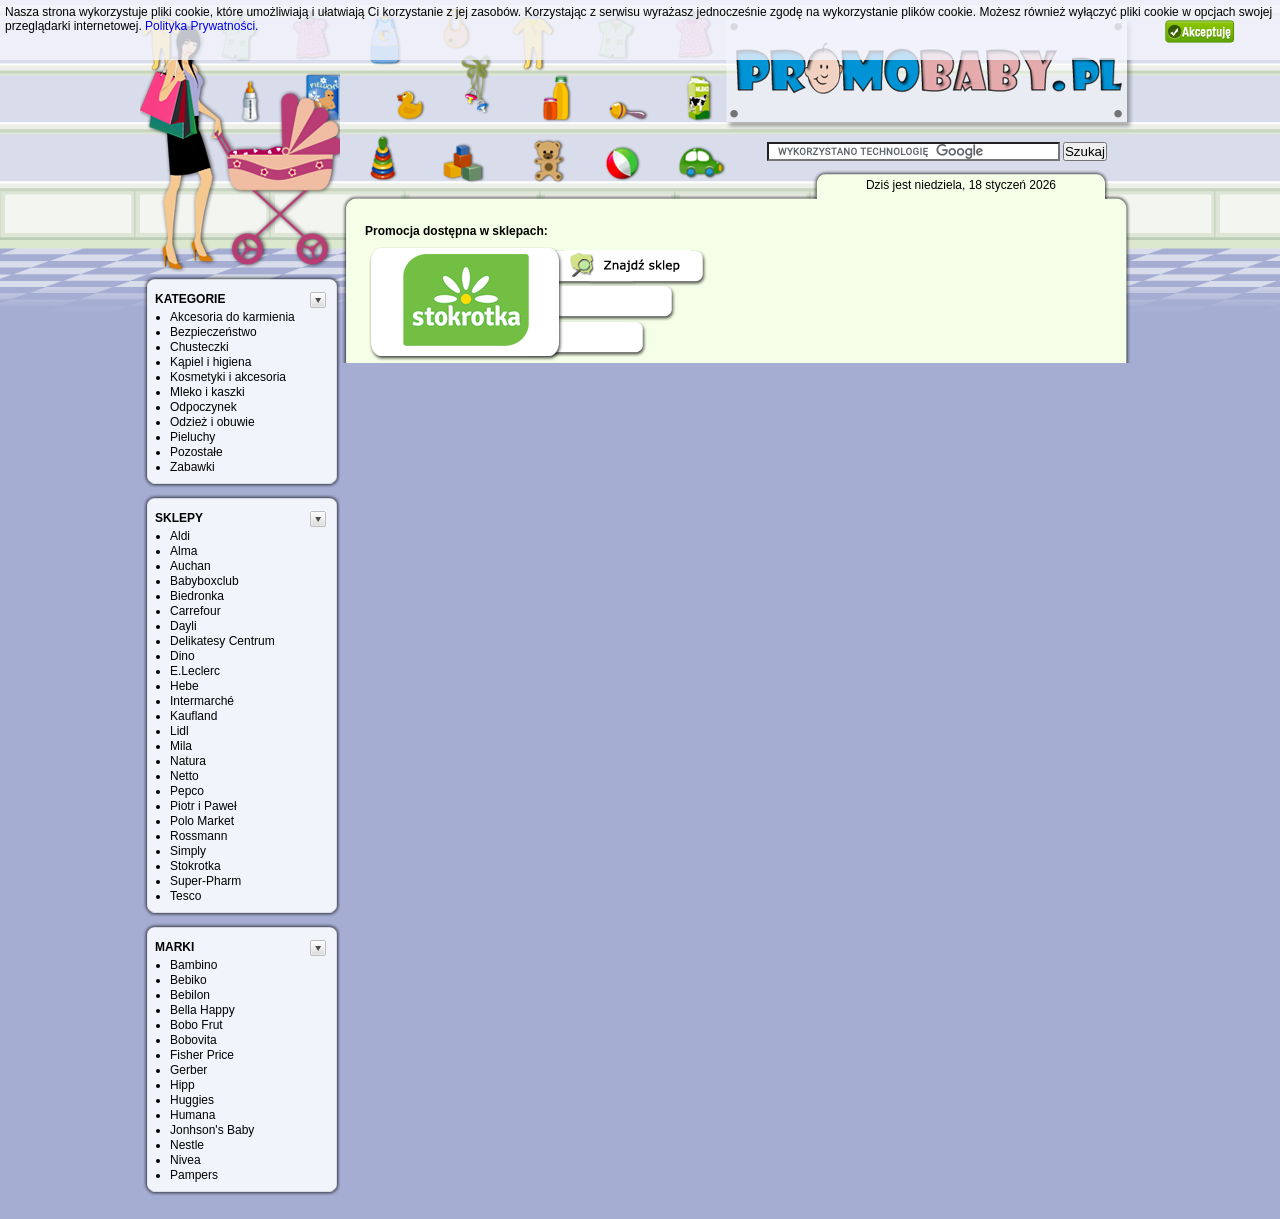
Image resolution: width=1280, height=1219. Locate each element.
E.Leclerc (195, 671)
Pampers (194, 1175)
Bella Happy (202, 1010)
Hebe (184, 686)
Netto (184, 776)
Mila (181, 746)
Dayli (183, 626)
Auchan (190, 566)
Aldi (180, 536)
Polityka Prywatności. (201, 26)
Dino (182, 656)
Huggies (192, 1100)
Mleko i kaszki (207, 392)
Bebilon (190, 995)
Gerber (188, 1070)
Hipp (182, 1085)
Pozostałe (196, 452)
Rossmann (198, 836)
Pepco (187, 791)
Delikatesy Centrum (222, 641)
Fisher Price (202, 1055)
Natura (188, 761)
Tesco (185, 896)
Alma (183, 551)
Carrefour (195, 611)
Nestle (187, 1145)
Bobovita (193, 1040)
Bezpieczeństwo (213, 332)
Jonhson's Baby (212, 1130)
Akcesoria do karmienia (232, 317)
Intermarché (202, 701)
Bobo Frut (196, 1025)
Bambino (193, 965)
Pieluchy (192, 437)
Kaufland (193, 716)
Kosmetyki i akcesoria (228, 377)
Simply (188, 851)
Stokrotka (195, 866)
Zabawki (192, 467)
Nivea (185, 1160)
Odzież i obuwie (212, 422)
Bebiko (188, 980)
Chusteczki (199, 347)
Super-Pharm (205, 881)
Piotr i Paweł (203, 806)
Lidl (179, 731)
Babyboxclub (204, 581)
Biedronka (197, 596)
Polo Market (202, 821)
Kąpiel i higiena (210, 362)
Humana (192, 1115)
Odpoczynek (203, 407)
